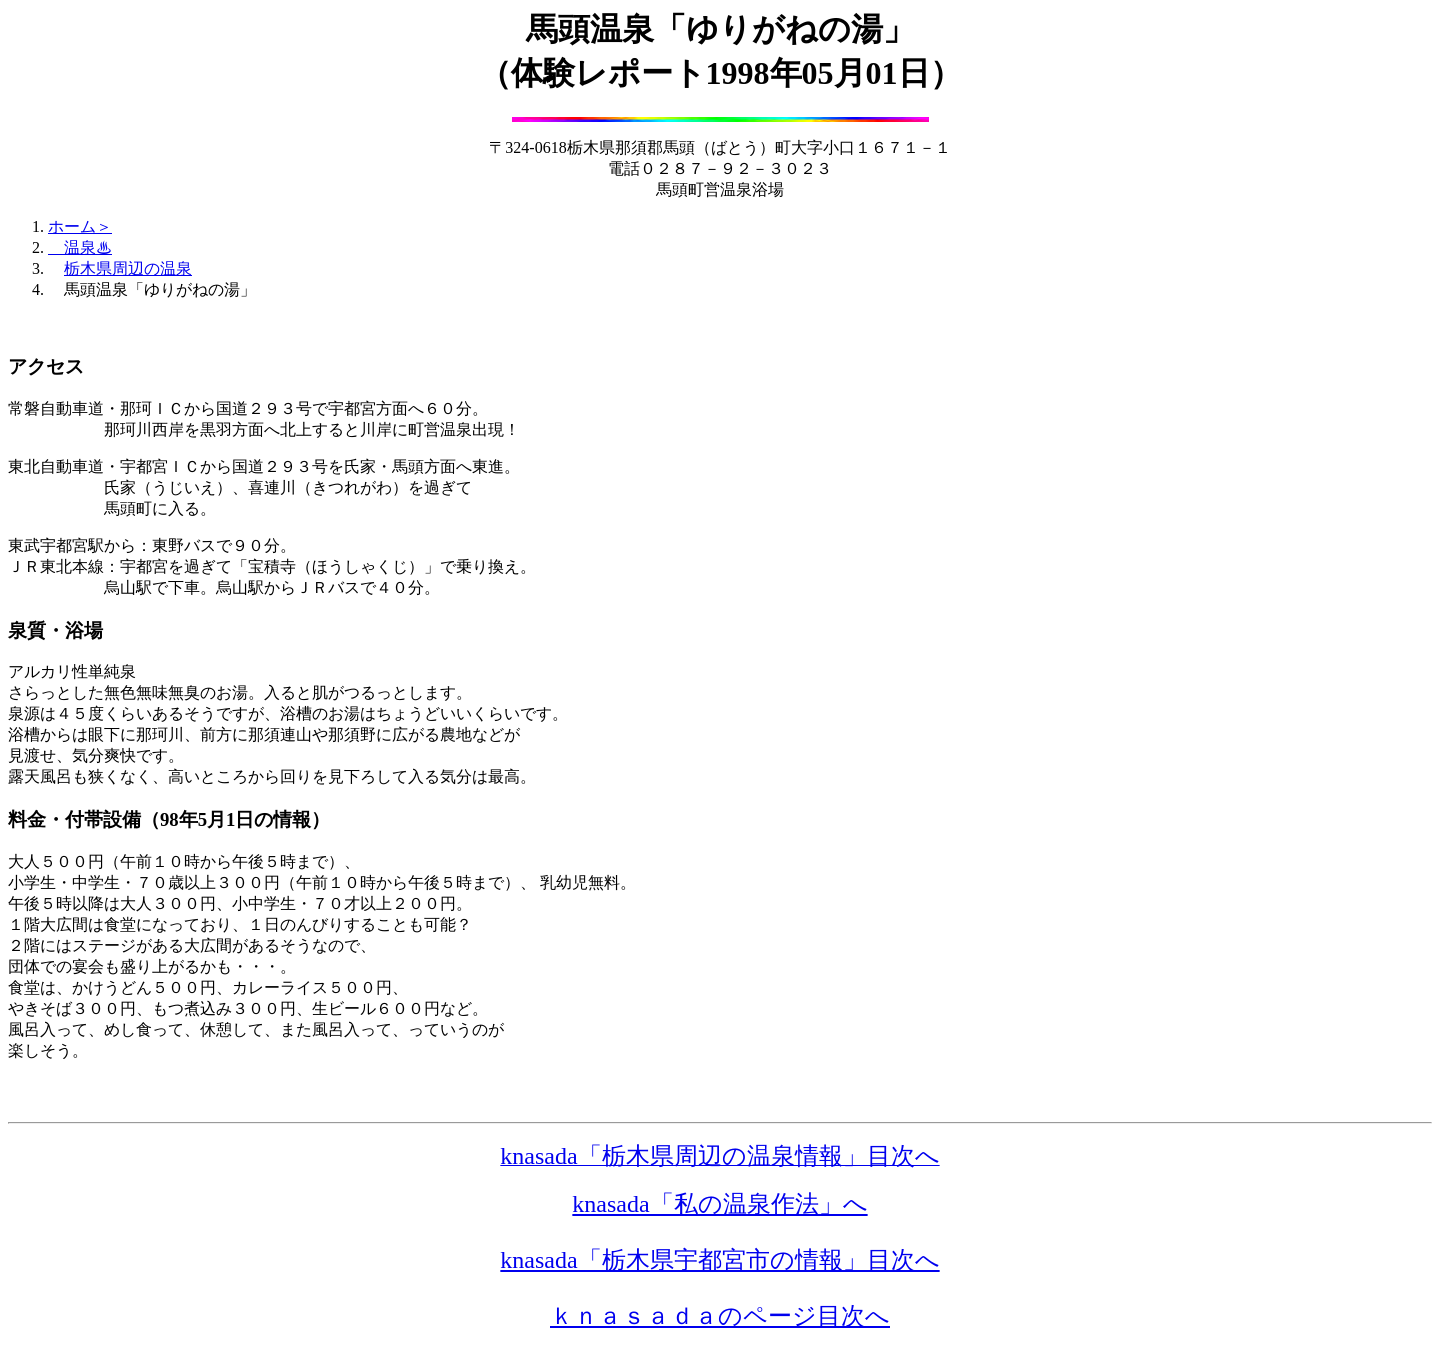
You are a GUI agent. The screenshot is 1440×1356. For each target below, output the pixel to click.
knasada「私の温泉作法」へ (719, 1204)
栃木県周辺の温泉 (128, 268)
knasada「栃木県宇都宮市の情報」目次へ (719, 1260)
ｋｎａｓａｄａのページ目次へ (720, 1316)
